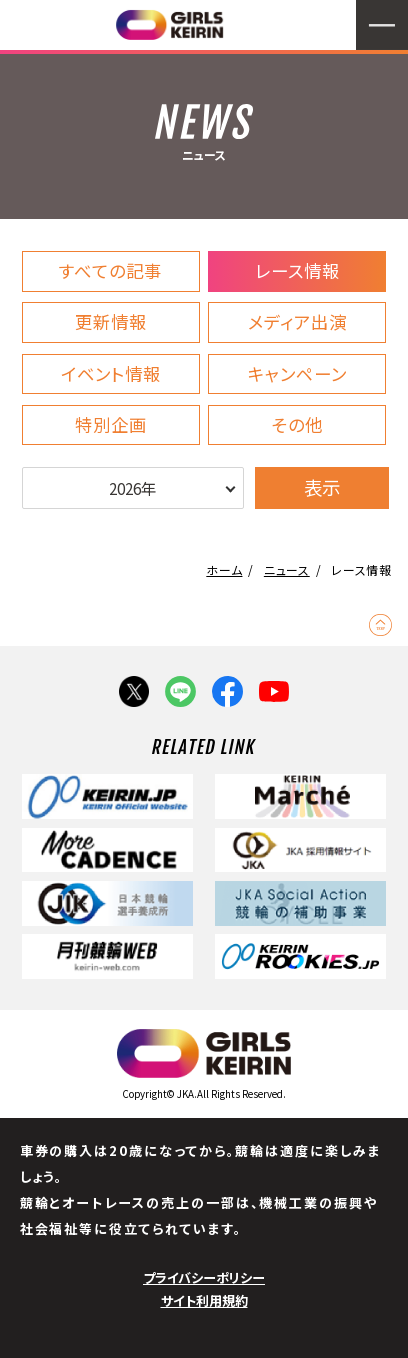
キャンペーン (297, 373)
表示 (322, 487)
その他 (297, 424)
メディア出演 (297, 321)
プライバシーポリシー (204, 1277)
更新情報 (111, 321)
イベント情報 (111, 373)
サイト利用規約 (204, 1300)
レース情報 (297, 270)
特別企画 (111, 424)
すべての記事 (110, 270)
